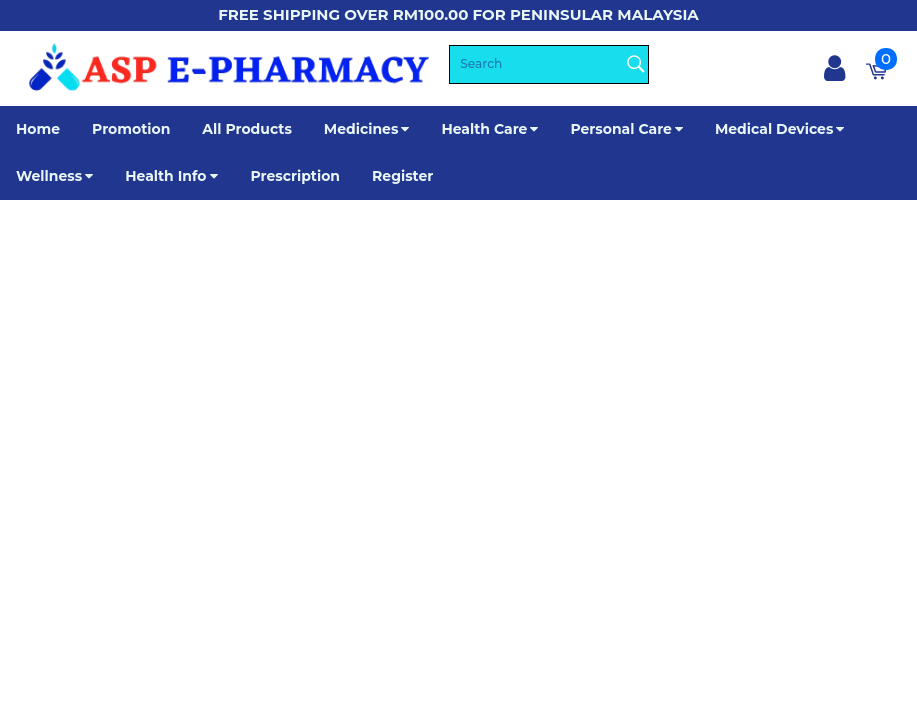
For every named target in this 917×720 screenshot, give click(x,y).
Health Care (484, 129)
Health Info (171, 176)
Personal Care (621, 129)
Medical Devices (774, 129)
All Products (247, 129)
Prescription (295, 176)
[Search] (549, 64)
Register (402, 176)
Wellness (49, 176)
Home (38, 129)
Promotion (131, 129)
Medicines (361, 129)
